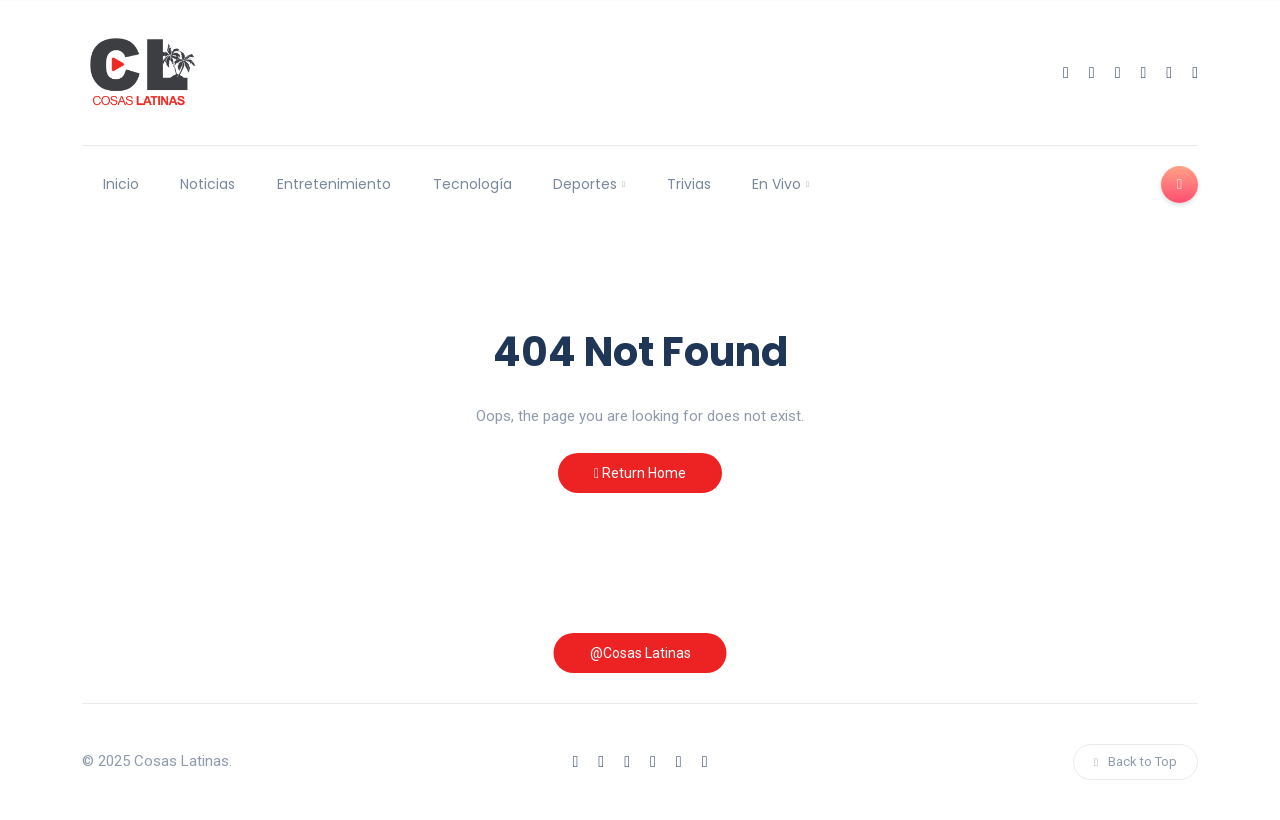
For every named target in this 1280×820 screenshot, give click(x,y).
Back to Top (1135, 761)
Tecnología (472, 184)
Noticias (207, 184)
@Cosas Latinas (640, 653)
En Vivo (776, 184)
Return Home (640, 473)
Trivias (689, 184)
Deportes (585, 184)
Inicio (121, 184)
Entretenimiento (334, 184)
